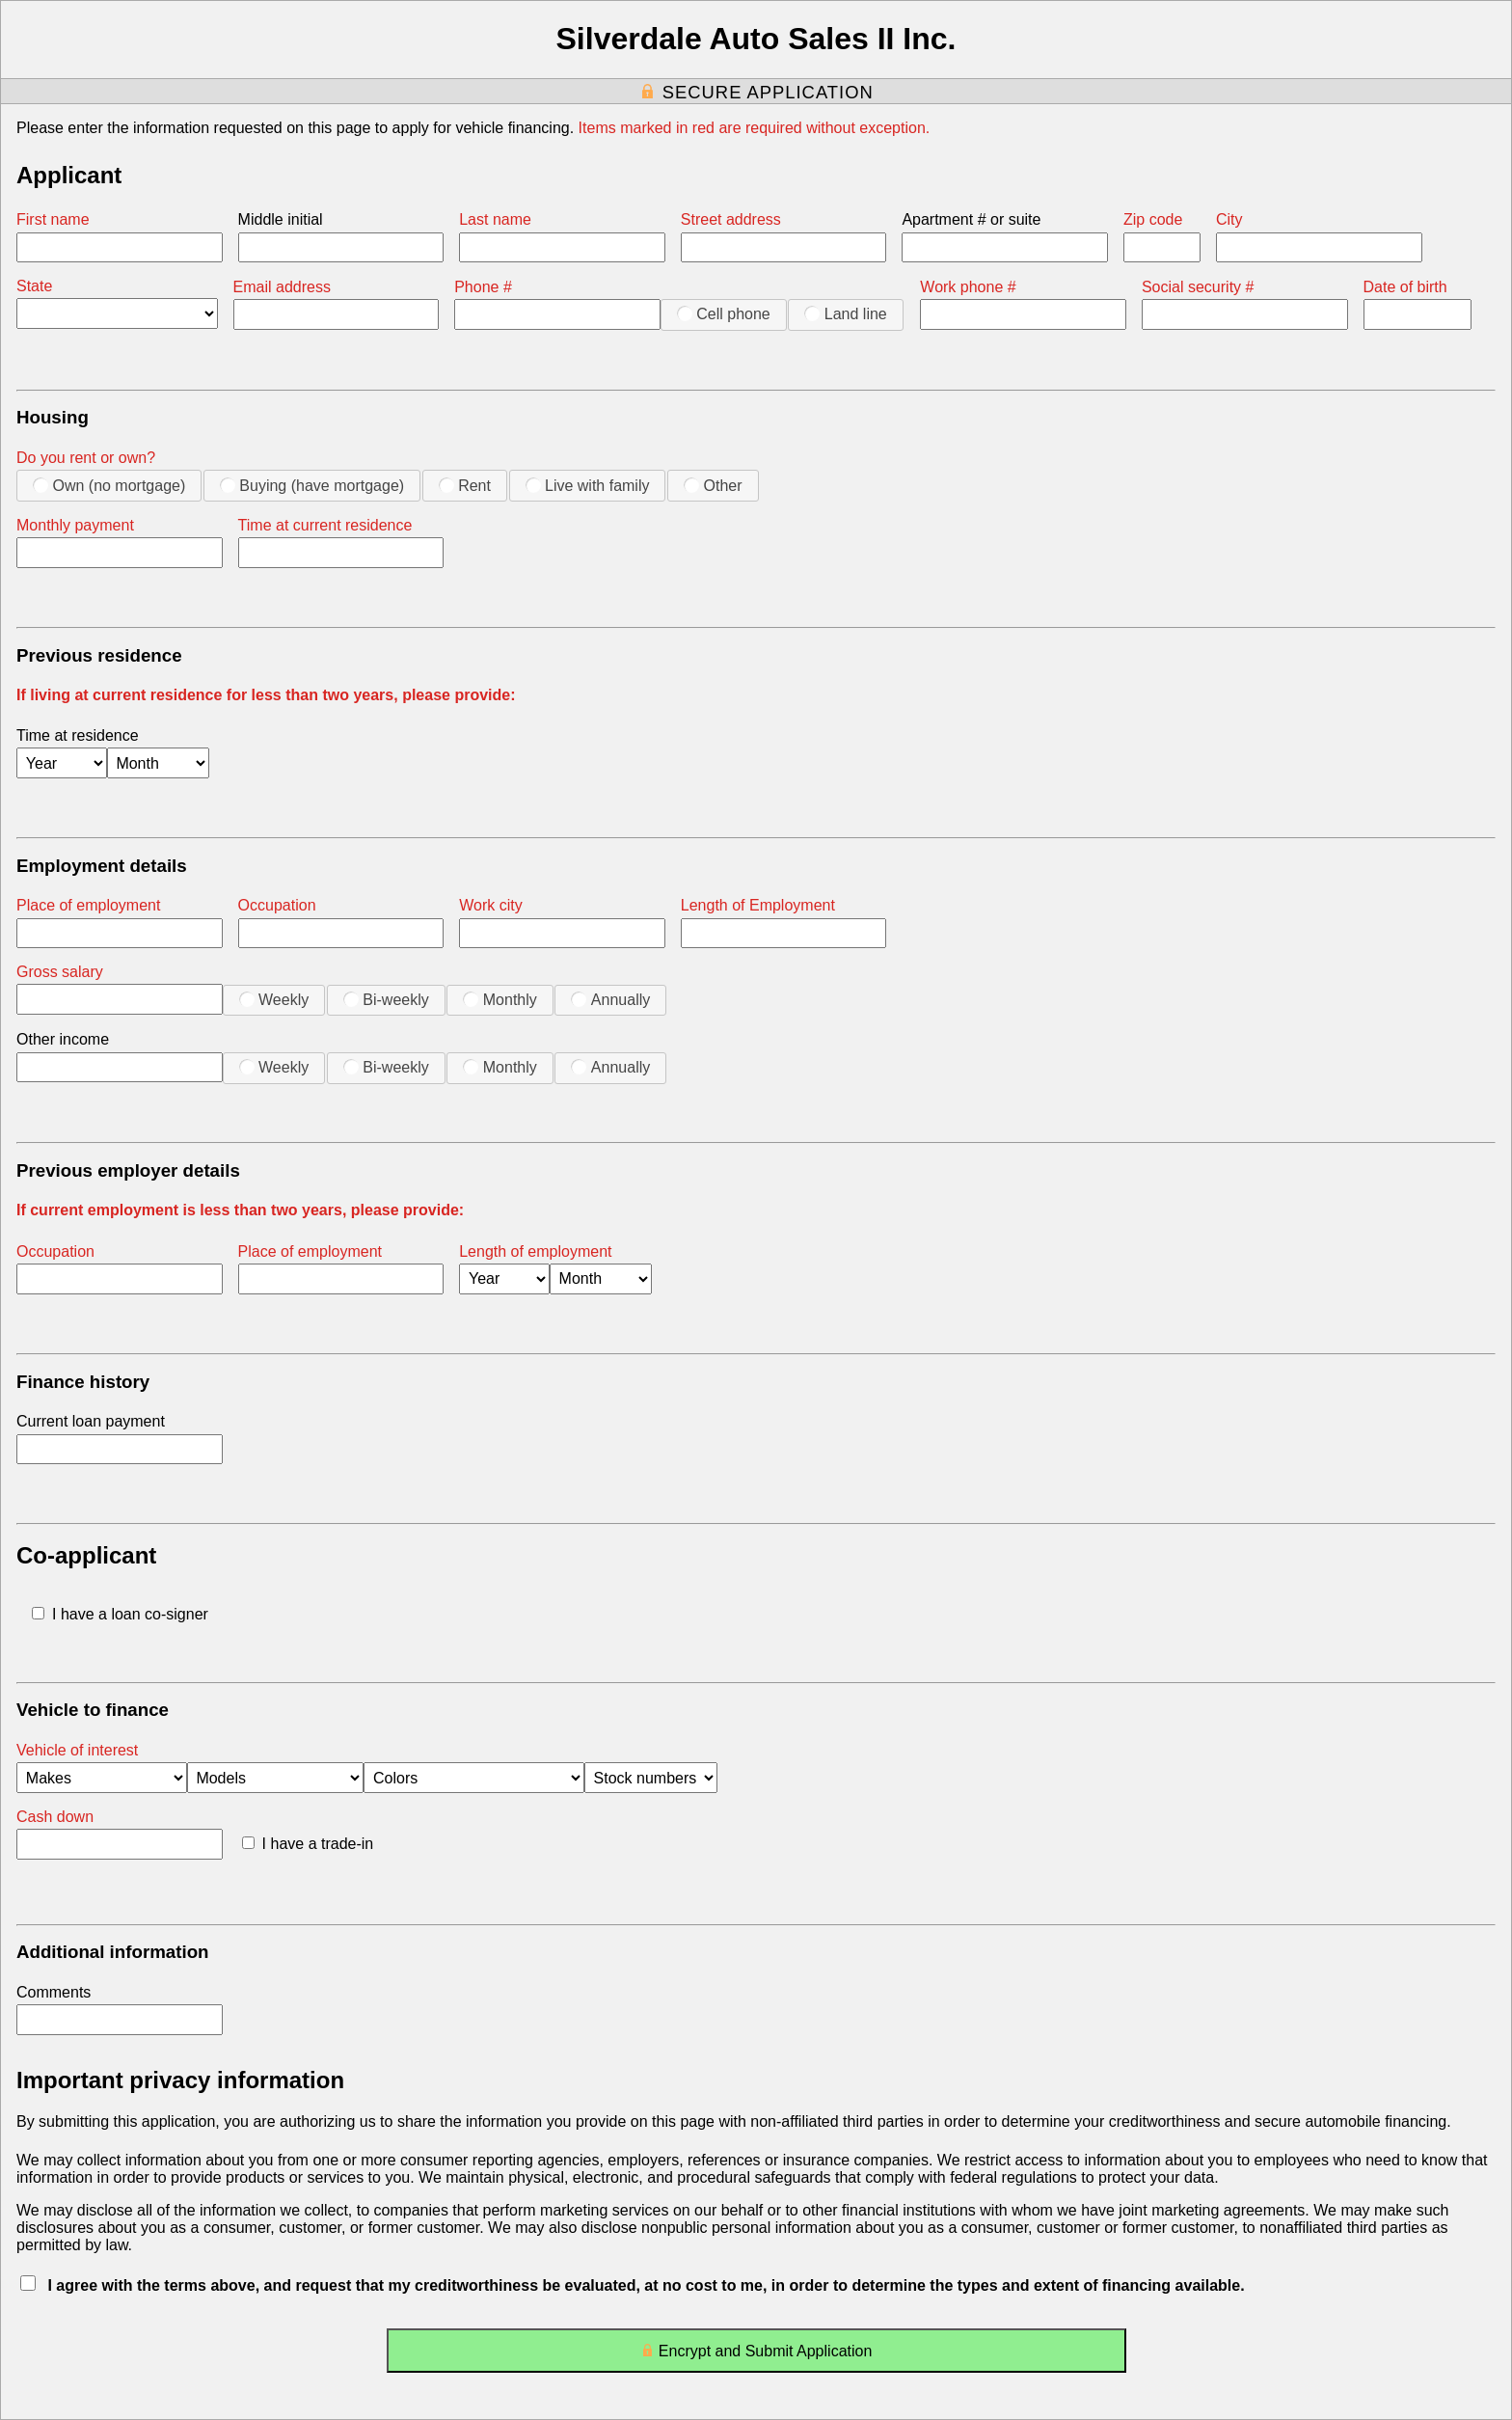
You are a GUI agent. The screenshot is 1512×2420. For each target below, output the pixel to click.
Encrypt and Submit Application (756, 2355)
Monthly (499, 999)
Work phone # (967, 287)
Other (713, 485)
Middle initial (280, 219)
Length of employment (535, 1251)
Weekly (274, 999)
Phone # (483, 287)
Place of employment (88, 905)
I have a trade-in (308, 1843)
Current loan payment (90, 1421)
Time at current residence (325, 525)
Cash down (55, 1816)
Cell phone (723, 313)
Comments (53, 1992)
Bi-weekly (386, 999)
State (34, 286)
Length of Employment (758, 905)
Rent (465, 485)
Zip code (1152, 219)
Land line (845, 313)
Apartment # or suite (971, 219)
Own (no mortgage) (109, 485)
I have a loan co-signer (120, 1614)
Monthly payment (75, 525)
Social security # (1198, 287)
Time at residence (77, 735)
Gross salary (59, 972)
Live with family (588, 485)
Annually (610, 999)
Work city (490, 905)
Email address (282, 287)
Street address (731, 219)
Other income (62, 1039)
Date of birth (1405, 287)
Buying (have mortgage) (312, 485)
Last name (495, 219)
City (1229, 219)
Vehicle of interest (77, 1750)
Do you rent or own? (85, 457)
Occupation (277, 905)
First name (53, 219)
